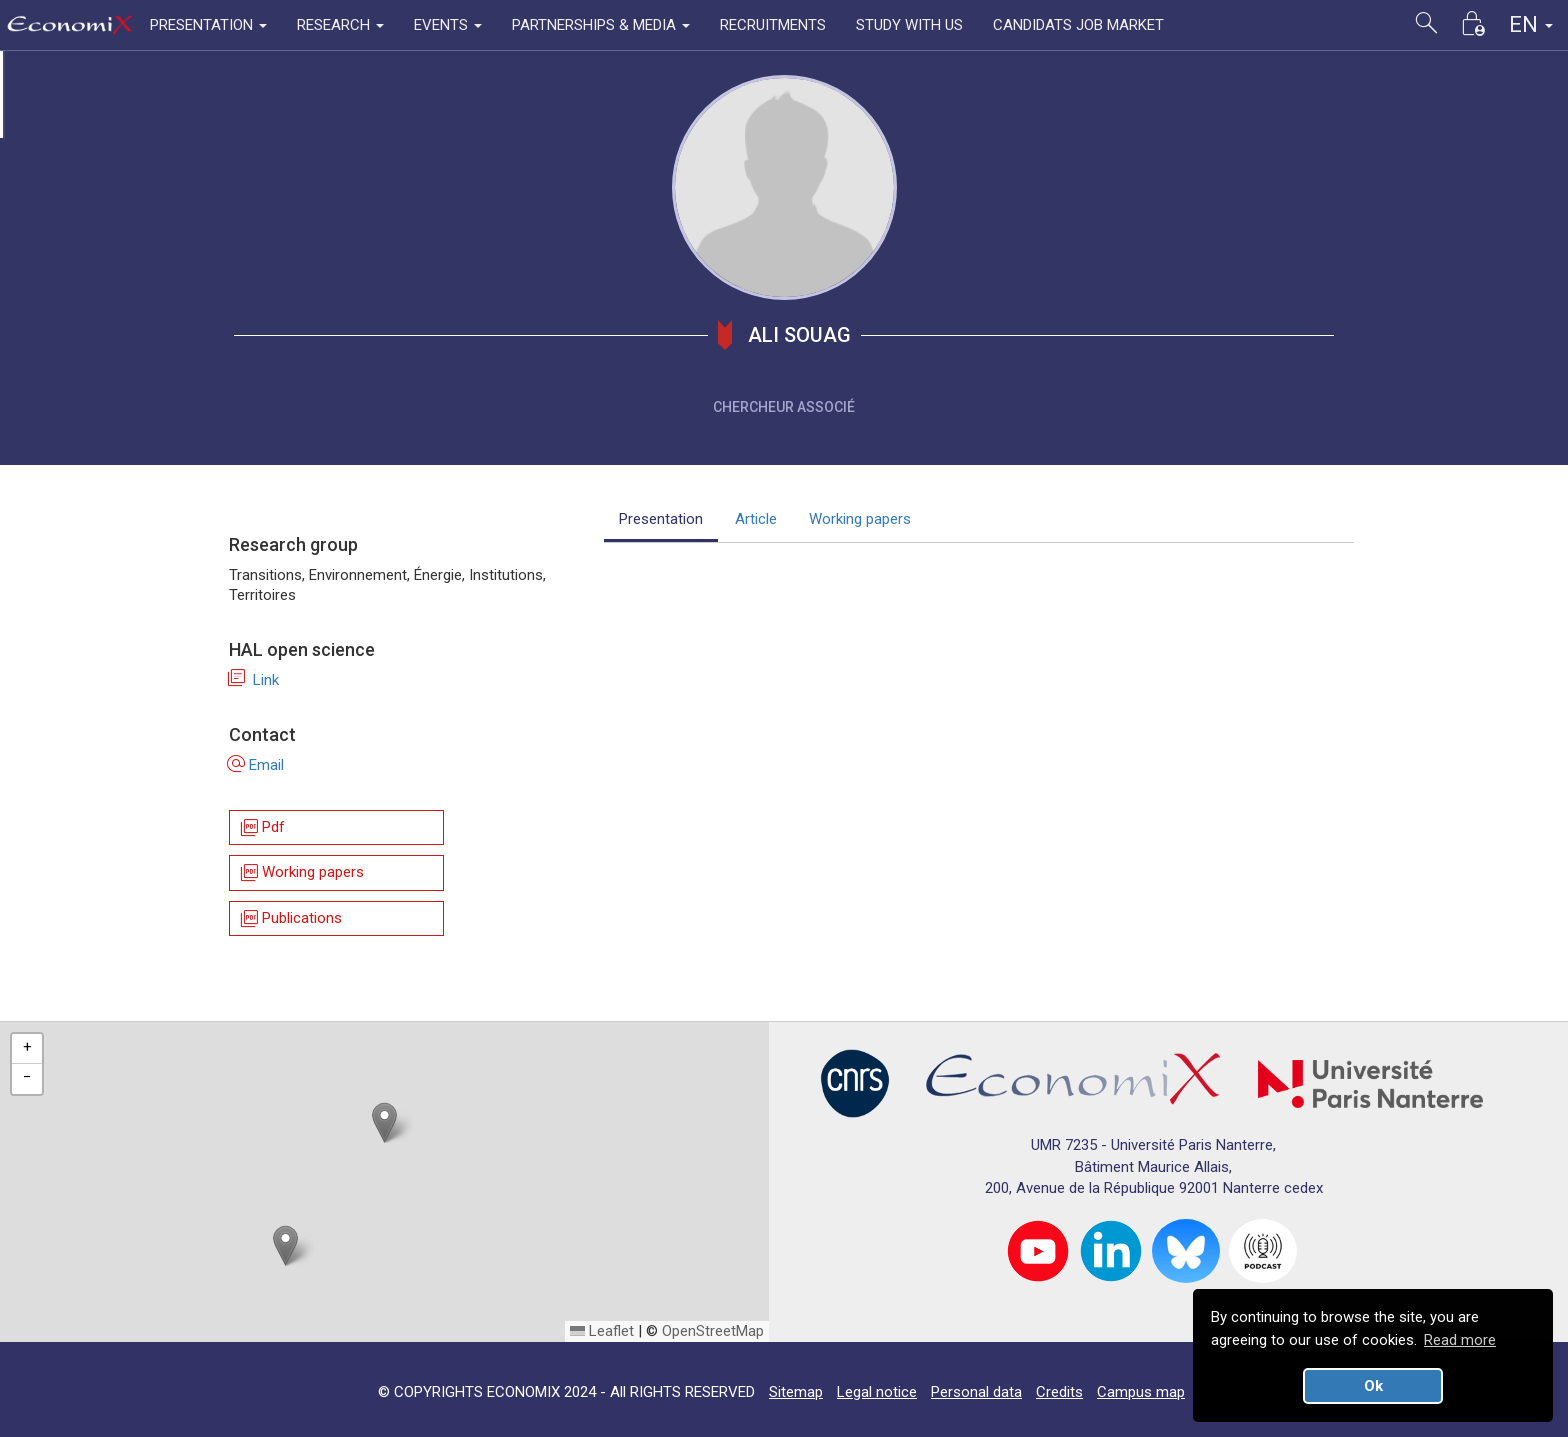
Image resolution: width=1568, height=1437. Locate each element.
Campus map (1141, 1392)
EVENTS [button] (448, 25)
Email (256, 765)
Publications (290, 918)
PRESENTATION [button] (208, 25)
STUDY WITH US (909, 25)
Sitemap (796, 1392)
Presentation (661, 519)
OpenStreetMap (713, 1331)
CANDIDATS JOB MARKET (1078, 25)
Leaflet (602, 1331)
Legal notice (877, 1392)
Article (756, 519)
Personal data (976, 1392)
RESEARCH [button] (340, 25)
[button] (384, 1122)
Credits (1059, 1392)
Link (254, 680)
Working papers (301, 873)
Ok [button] (1373, 1386)
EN (1531, 24)
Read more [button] (1460, 1340)
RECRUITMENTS (773, 25)
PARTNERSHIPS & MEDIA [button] (601, 25)
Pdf (261, 827)
